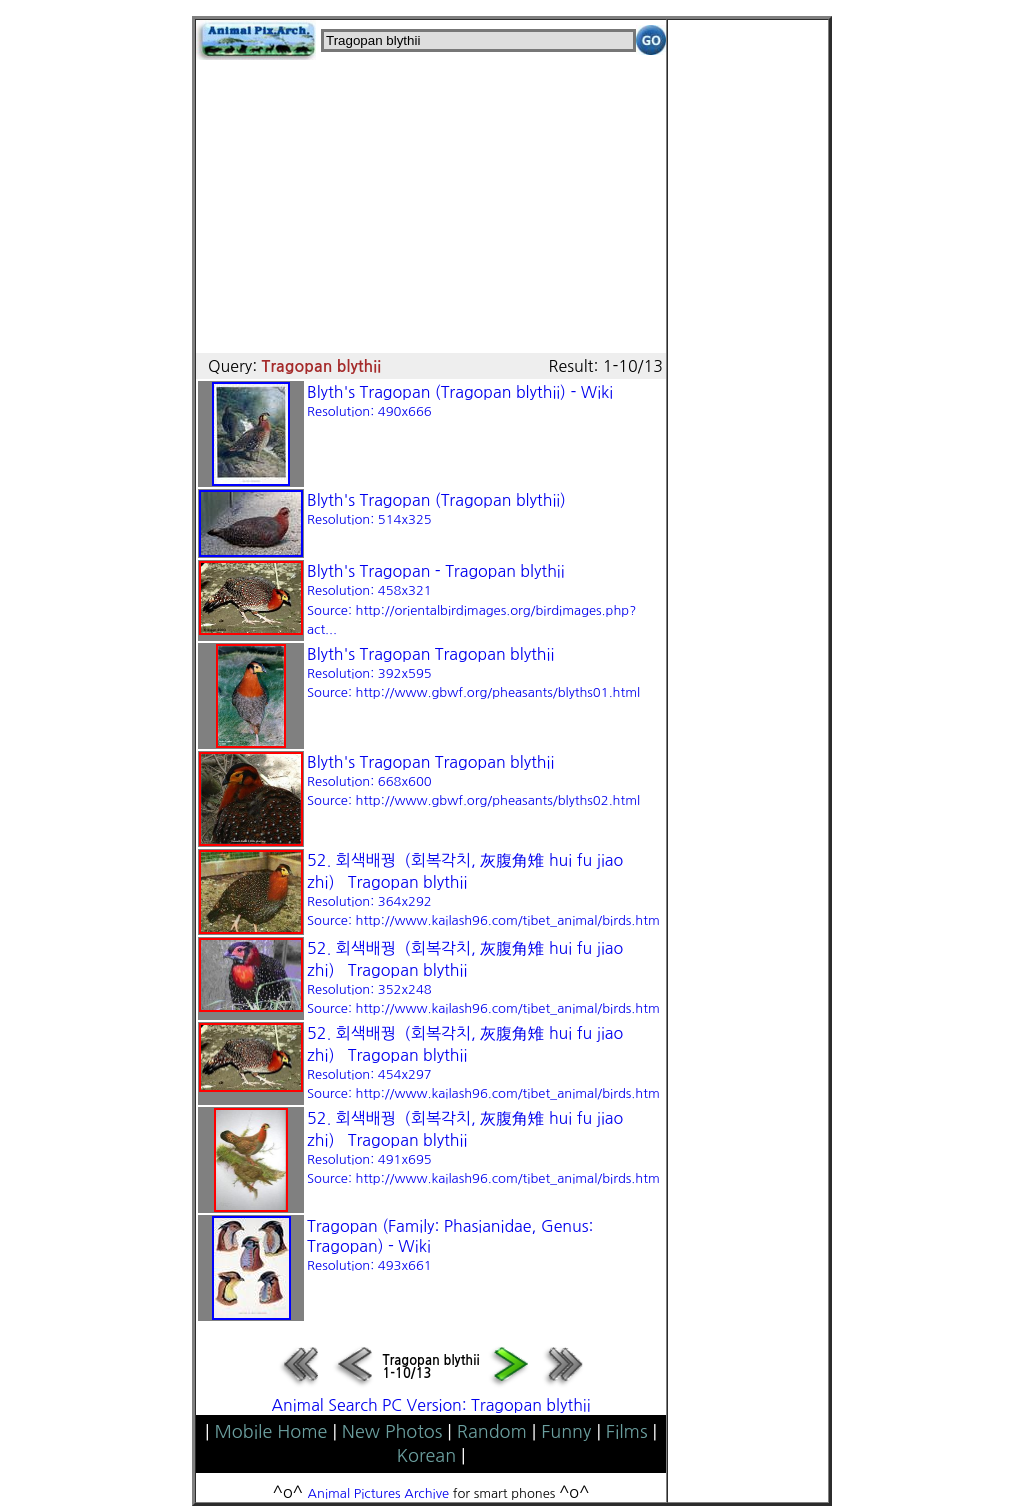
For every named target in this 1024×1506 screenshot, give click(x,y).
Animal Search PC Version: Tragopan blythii (430, 1405)
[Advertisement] (431, 200)
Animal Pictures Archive (379, 1493)
